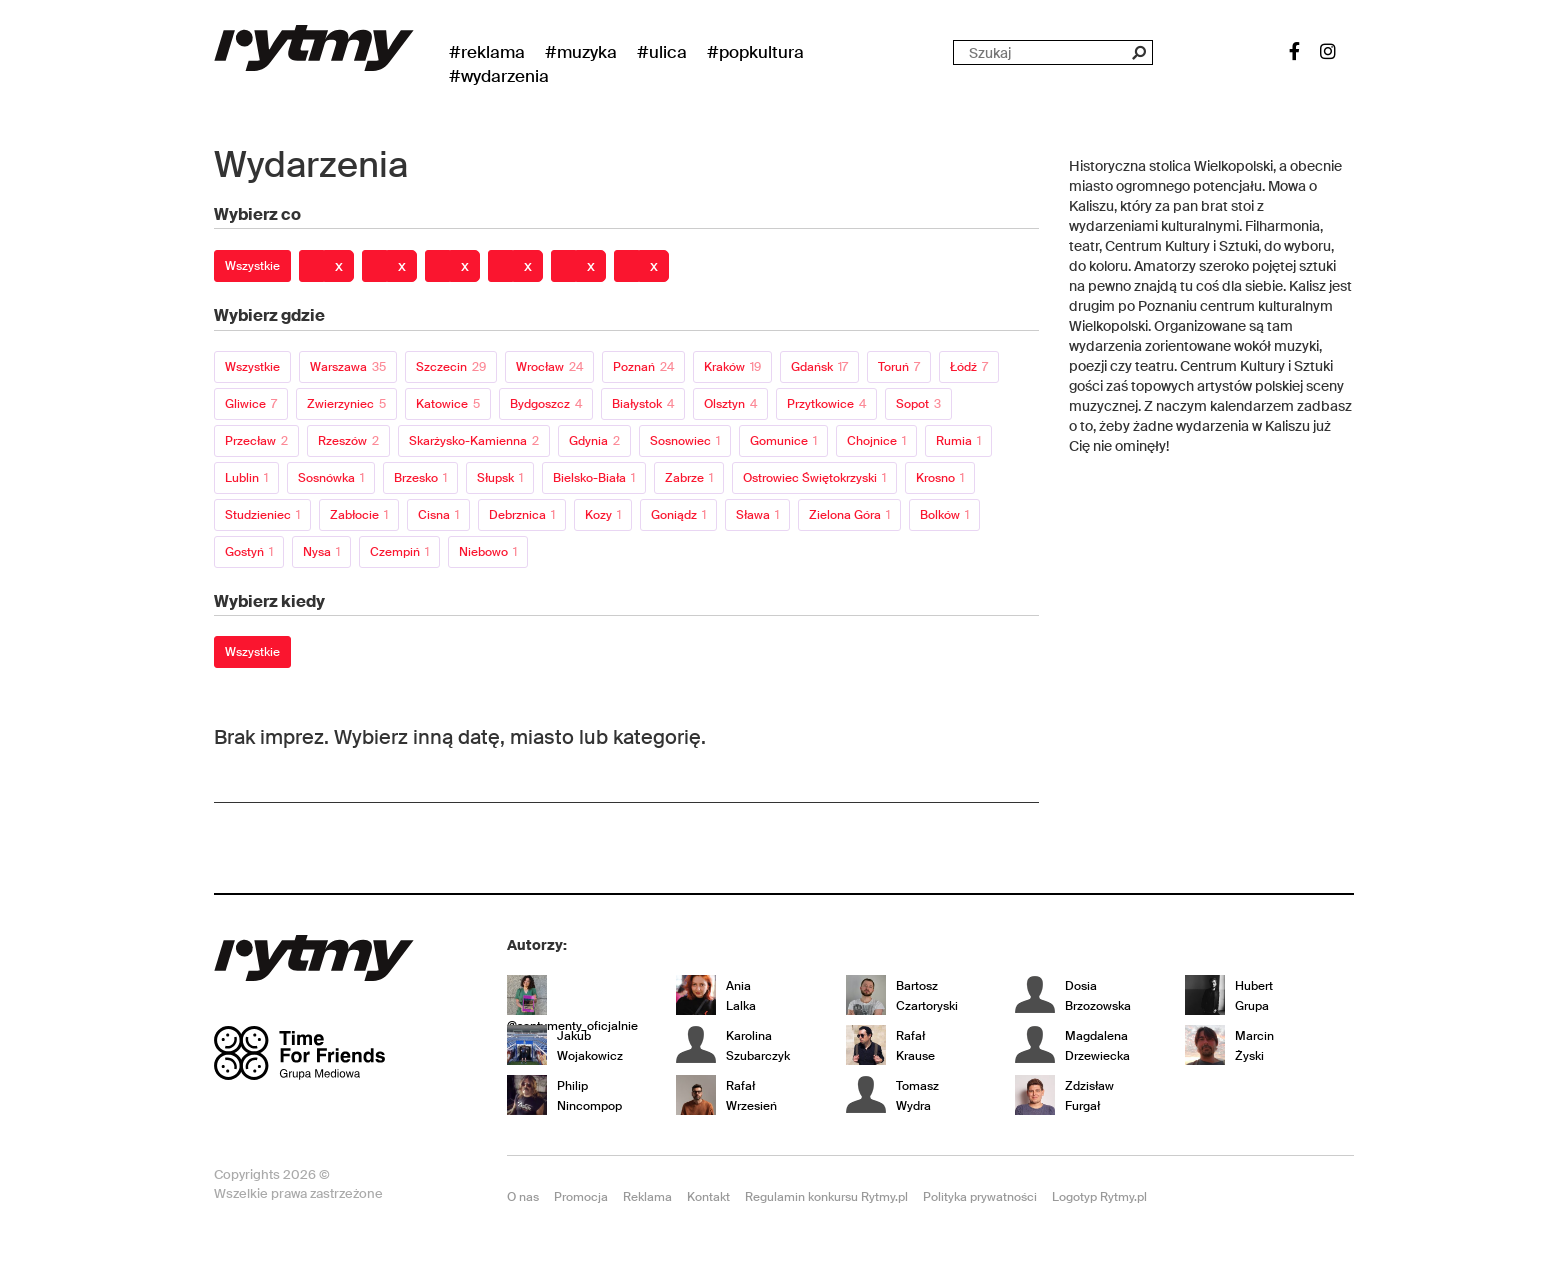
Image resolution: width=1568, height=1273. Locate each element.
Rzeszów (348, 441)
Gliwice (251, 404)
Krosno (940, 478)
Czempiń (399, 552)
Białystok (643, 404)
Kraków (732, 367)
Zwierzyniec (346, 404)
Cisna (438, 515)
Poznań (643, 367)
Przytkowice (826, 404)
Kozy (603, 515)
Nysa (321, 552)
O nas (523, 1197)
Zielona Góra (849, 515)
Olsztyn (730, 404)
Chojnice (876, 441)
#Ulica (662, 52)
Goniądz (678, 515)
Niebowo (488, 552)
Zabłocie (359, 515)
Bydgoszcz (546, 404)
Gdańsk (819, 367)
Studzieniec (262, 515)
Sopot (918, 404)
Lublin (246, 478)
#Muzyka (581, 52)
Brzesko (420, 478)
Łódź (969, 367)
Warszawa (348, 367)
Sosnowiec (685, 441)
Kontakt (708, 1197)
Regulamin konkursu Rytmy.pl (826, 1197)
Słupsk (500, 478)
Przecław (256, 441)
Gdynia (594, 441)
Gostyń (249, 552)
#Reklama (487, 52)
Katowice (448, 404)
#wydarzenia (499, 76)
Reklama (647, 1197)
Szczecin (451, 367)
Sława (757, 515)
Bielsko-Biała (594, 478)
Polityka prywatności (980, 1197)
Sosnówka (331, 478)
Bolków (944, 515)
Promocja (581, 1197)
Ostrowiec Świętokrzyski (814, 478)
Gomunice (783, 441)
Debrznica (522, 515)
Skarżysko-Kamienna (474, 441)
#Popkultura (755, 52)
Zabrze (689, 478)
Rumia (958, 441)
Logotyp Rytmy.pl (1099, 1197)
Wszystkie (252, 266)
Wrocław (549, 367)
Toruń (899, 367)
